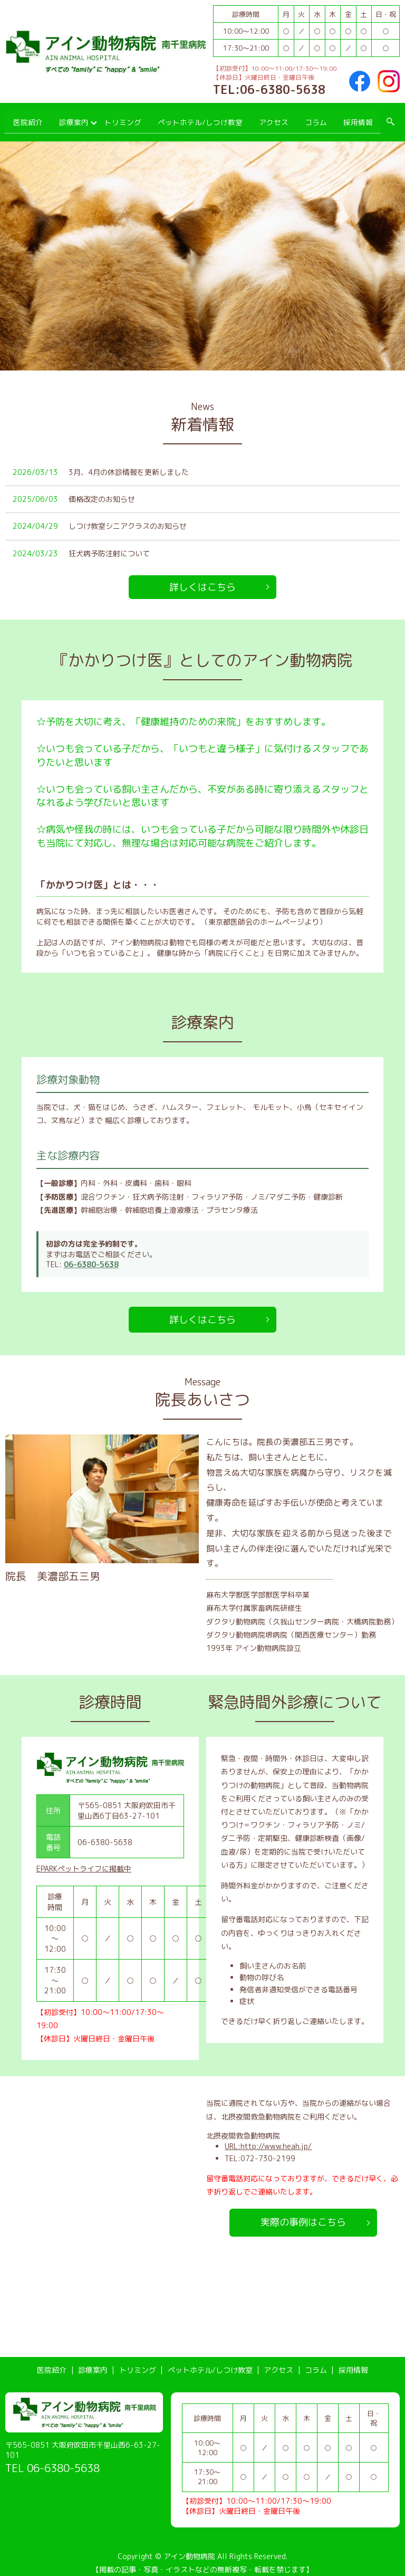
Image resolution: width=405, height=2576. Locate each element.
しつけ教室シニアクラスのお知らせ (128, 519)
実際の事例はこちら (303, 2215)
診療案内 (74, 117)
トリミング (124, 117)
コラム (315, 117)
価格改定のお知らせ (102, 492)
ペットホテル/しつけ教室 (199, 117)
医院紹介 (27, 117)
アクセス (272, 117)
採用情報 (358, 117)
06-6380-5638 (91, 1257)
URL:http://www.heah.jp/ (268, 2139)
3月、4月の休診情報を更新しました (129, 465)
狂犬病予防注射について (109, 546)
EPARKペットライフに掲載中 (83, 1862)
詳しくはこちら (202, 579)
